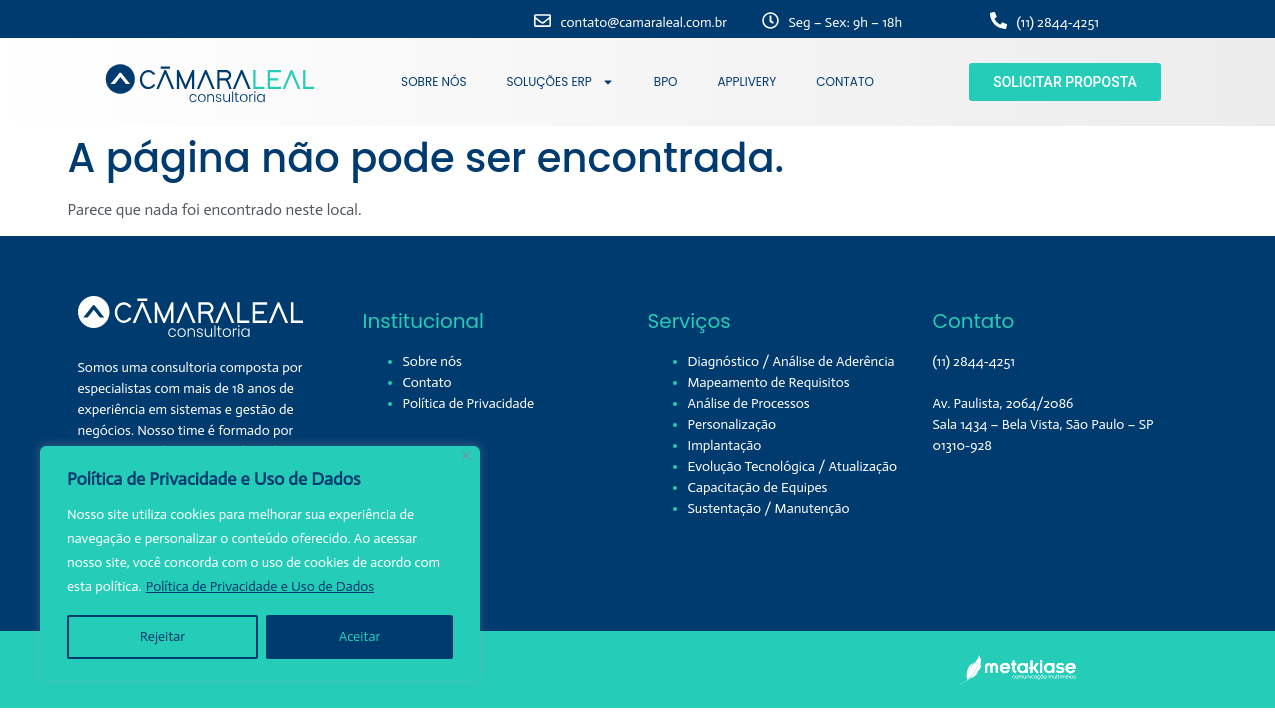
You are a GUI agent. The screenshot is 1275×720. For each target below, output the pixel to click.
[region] (260, 563)
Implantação (725, 445)
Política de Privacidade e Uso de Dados (260, 586)
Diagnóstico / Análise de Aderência (791, 361)
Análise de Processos (749, 403)
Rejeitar (162, 636)
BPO (666, 81)
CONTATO (845, 81)
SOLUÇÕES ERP (560, 82)
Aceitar (359, 636)
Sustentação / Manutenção (769, 508)
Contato (427, 382)
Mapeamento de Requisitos (769, 382)
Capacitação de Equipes (758, 487)
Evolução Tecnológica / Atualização (793, 466)
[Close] (466, 455)
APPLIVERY (747, 81)
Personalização (732, 424)
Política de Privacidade (469, 403)
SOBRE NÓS (433, 81)
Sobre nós (432, 361)
